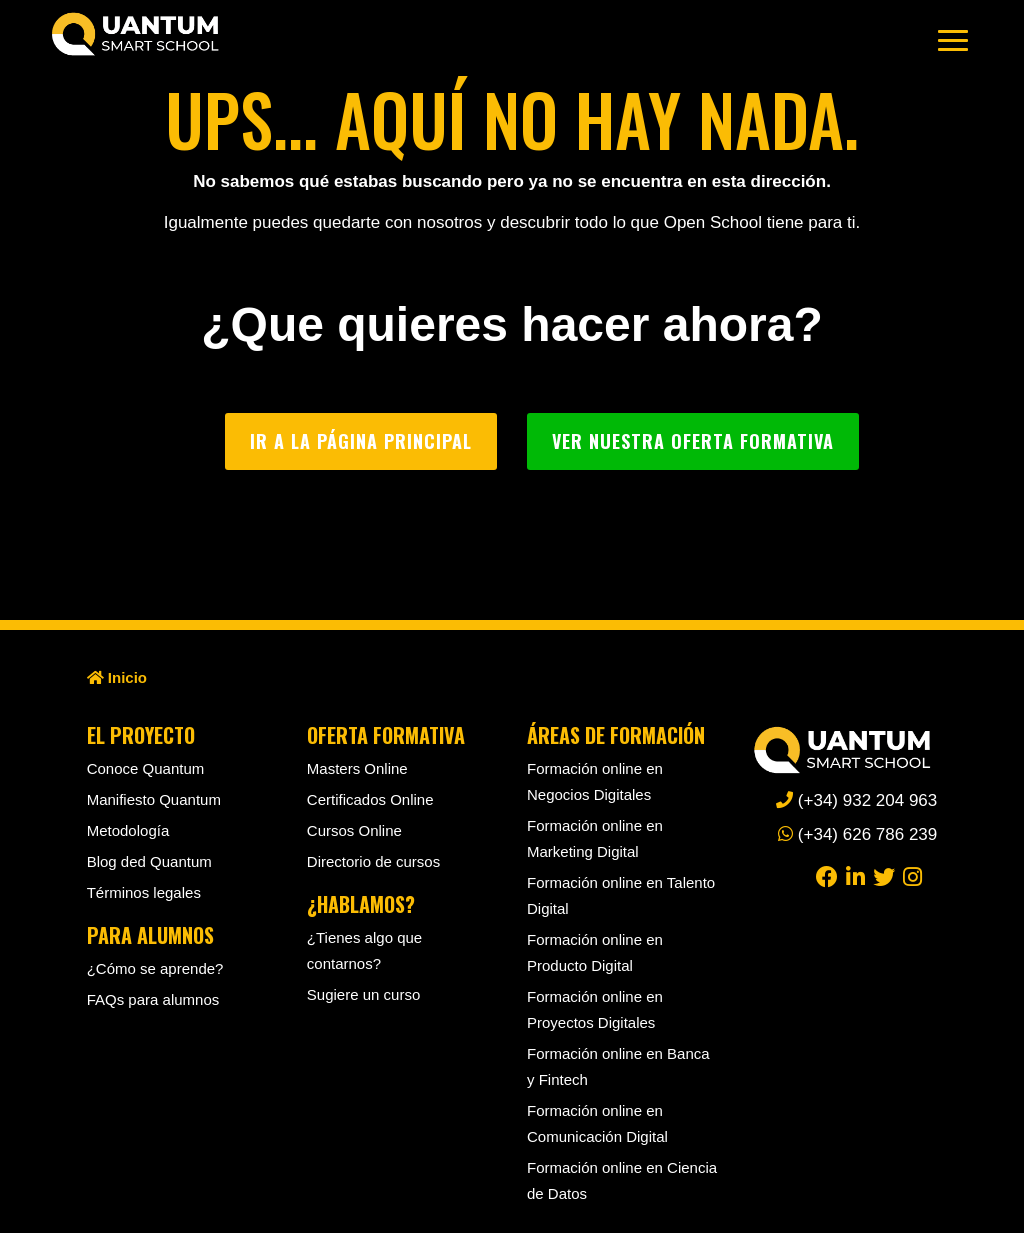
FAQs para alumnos (153, 999)
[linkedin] (855, 875)
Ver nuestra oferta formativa (693, 441)
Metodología (128, 830)
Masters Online (357, 768)
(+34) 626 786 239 (857, 834)
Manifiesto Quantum (154, 799)
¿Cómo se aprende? (155, 968)
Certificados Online (370, 799)
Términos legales (144, 892)
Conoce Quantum (146, 768)
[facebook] (827, 875)
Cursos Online (354, 830)
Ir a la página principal (361, 441)
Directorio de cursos (373, 861)
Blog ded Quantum (149, 861)
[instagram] (912, 875)
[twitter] (884, 875)
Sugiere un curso (363, 994)
